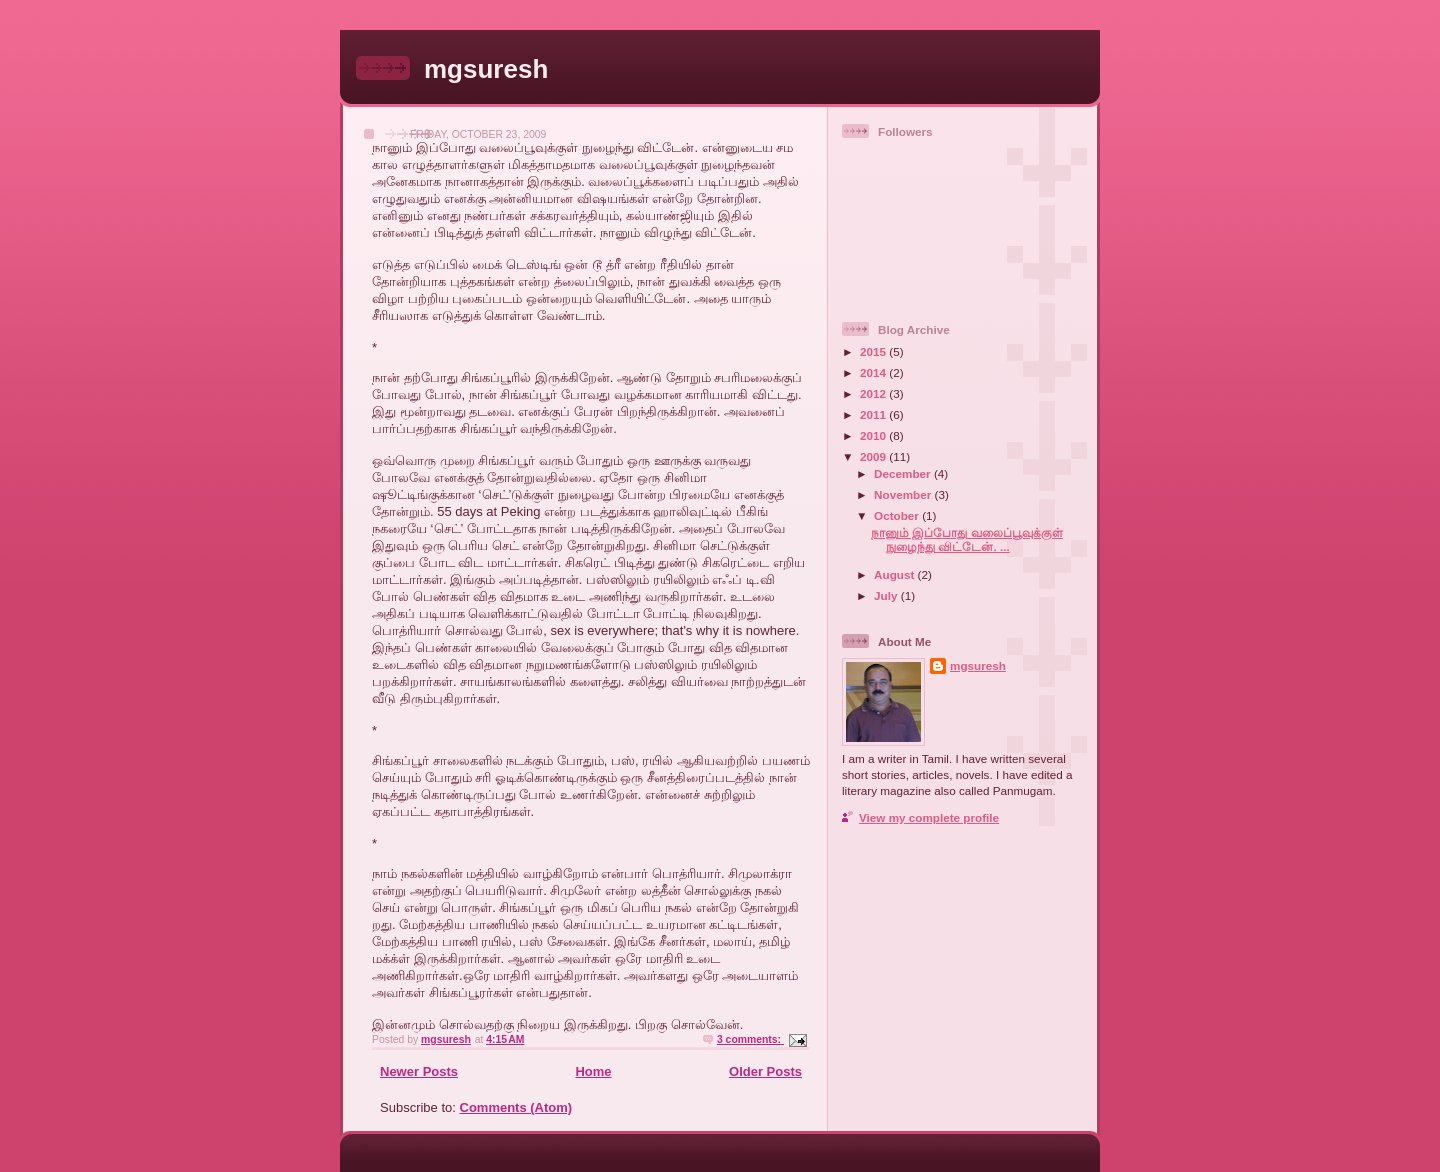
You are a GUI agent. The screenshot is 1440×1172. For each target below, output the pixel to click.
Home (593, 1071)
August (896, 574)
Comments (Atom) (516, 1107)
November (904, 494)
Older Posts (765, 1071)
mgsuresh (486, 69)
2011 (874, 414)
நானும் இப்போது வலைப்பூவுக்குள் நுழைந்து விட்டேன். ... (967, 539)
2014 (874, 372)
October (898, 515)
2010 (874, 435)
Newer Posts (419, 1071)
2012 (874, 393)
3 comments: (750, 1039)
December (904, 473)
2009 (874, 456)
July (887, 595)
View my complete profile (929, 817)
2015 (874, 351)
